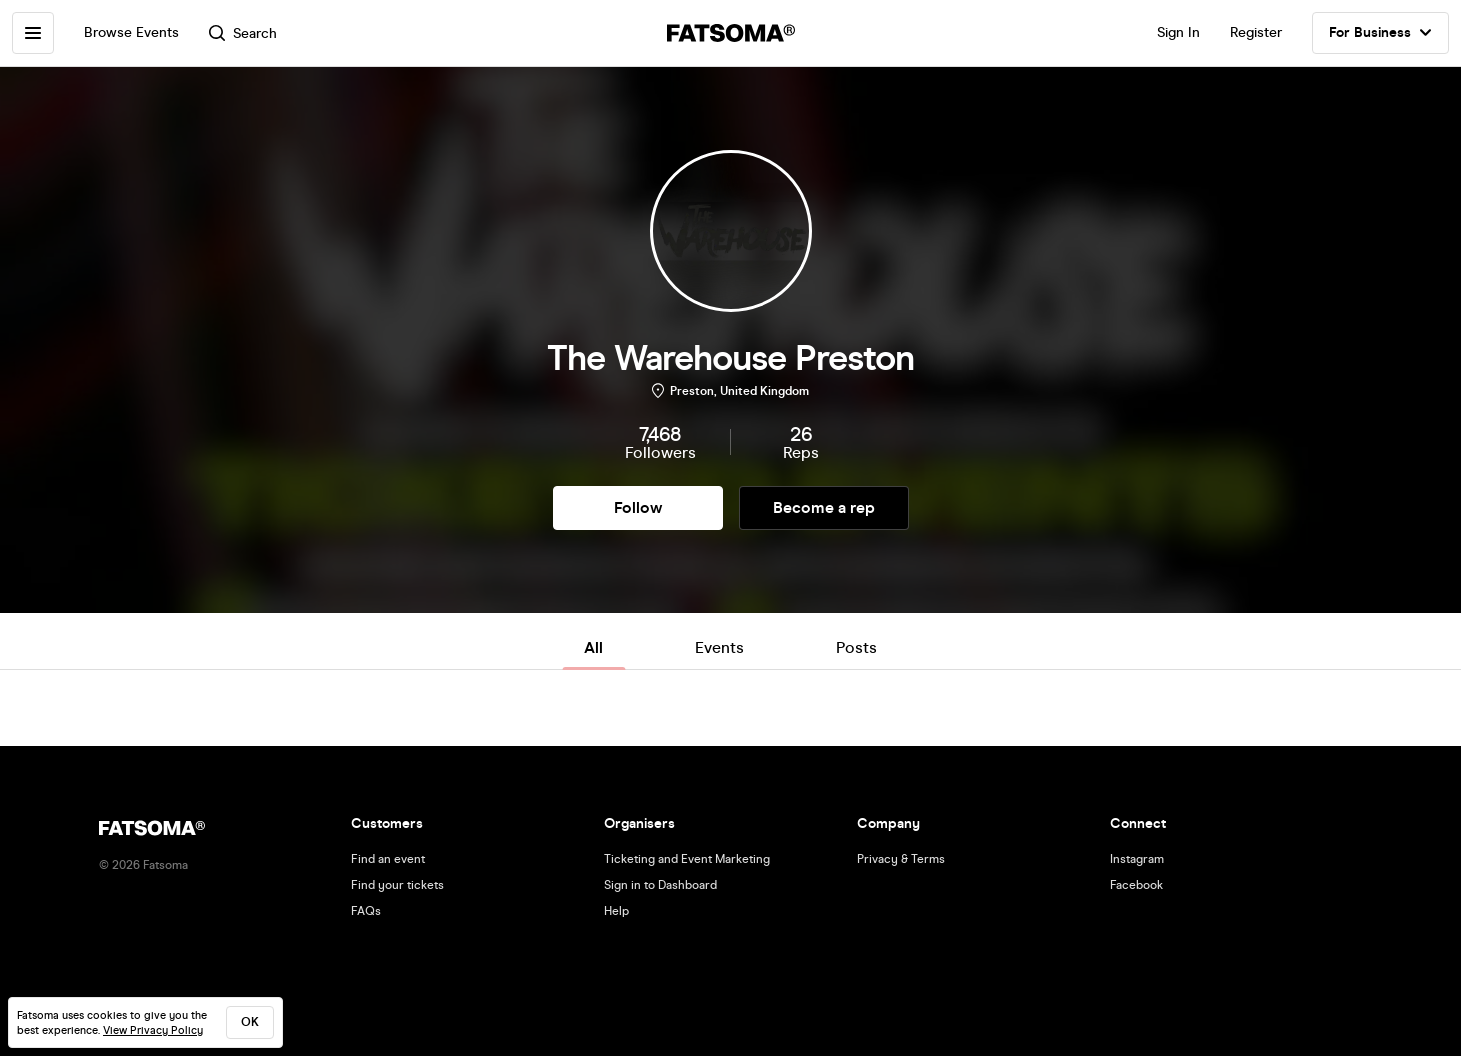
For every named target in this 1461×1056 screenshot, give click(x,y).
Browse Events (131, 32)
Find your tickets (397, 885)
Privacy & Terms (901, 859)
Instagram (1137, 859)
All (593, 647)
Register (1256, 32)
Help (616, 911)
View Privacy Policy (153, 1030)
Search (243, 33)
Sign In (1178, 32)
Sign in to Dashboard (660, 885)
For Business (1380, 33)
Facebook (1136, 885)
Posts (856, 647)
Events (719, 647)
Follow (638, 507)
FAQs (366, 911)
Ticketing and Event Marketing (687, 859)
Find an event (388, 859)
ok (250, 1022)
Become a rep (824, 507)
